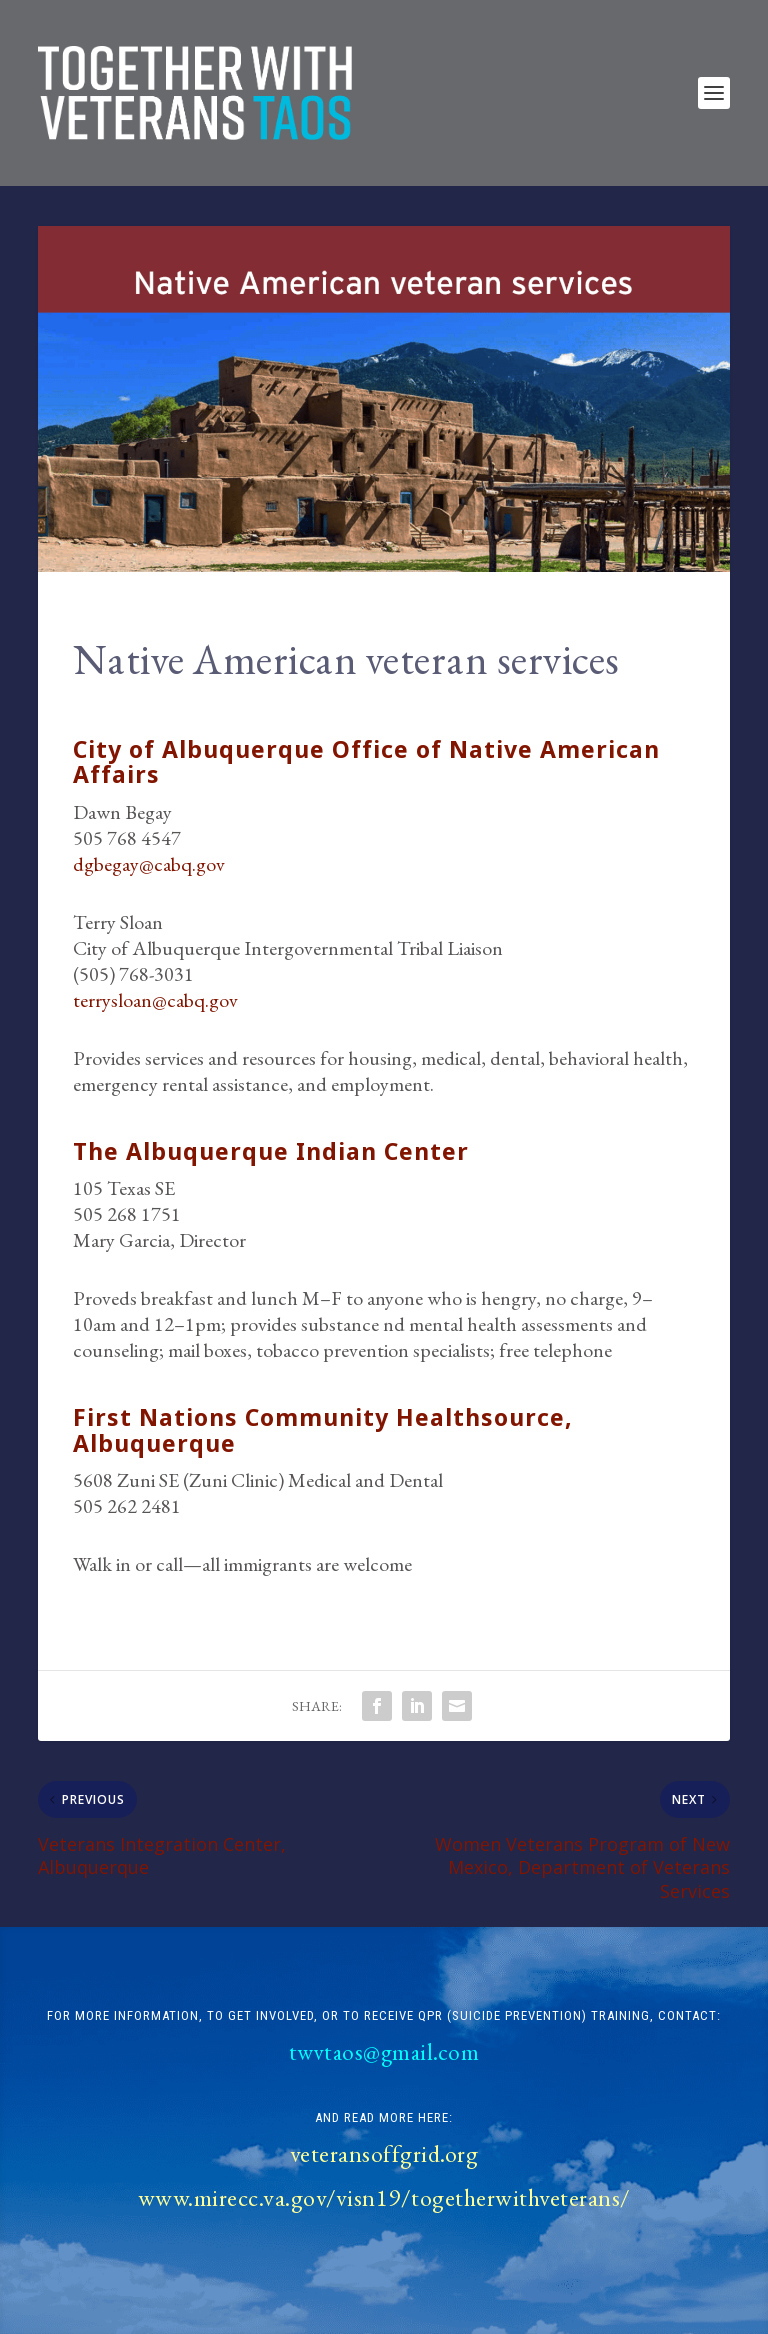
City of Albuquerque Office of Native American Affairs (366, 761)
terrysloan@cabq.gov (155, 1000)
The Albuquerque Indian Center (271, 1151)
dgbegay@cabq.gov (149, 864)
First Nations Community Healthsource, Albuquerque (323, 1429)
